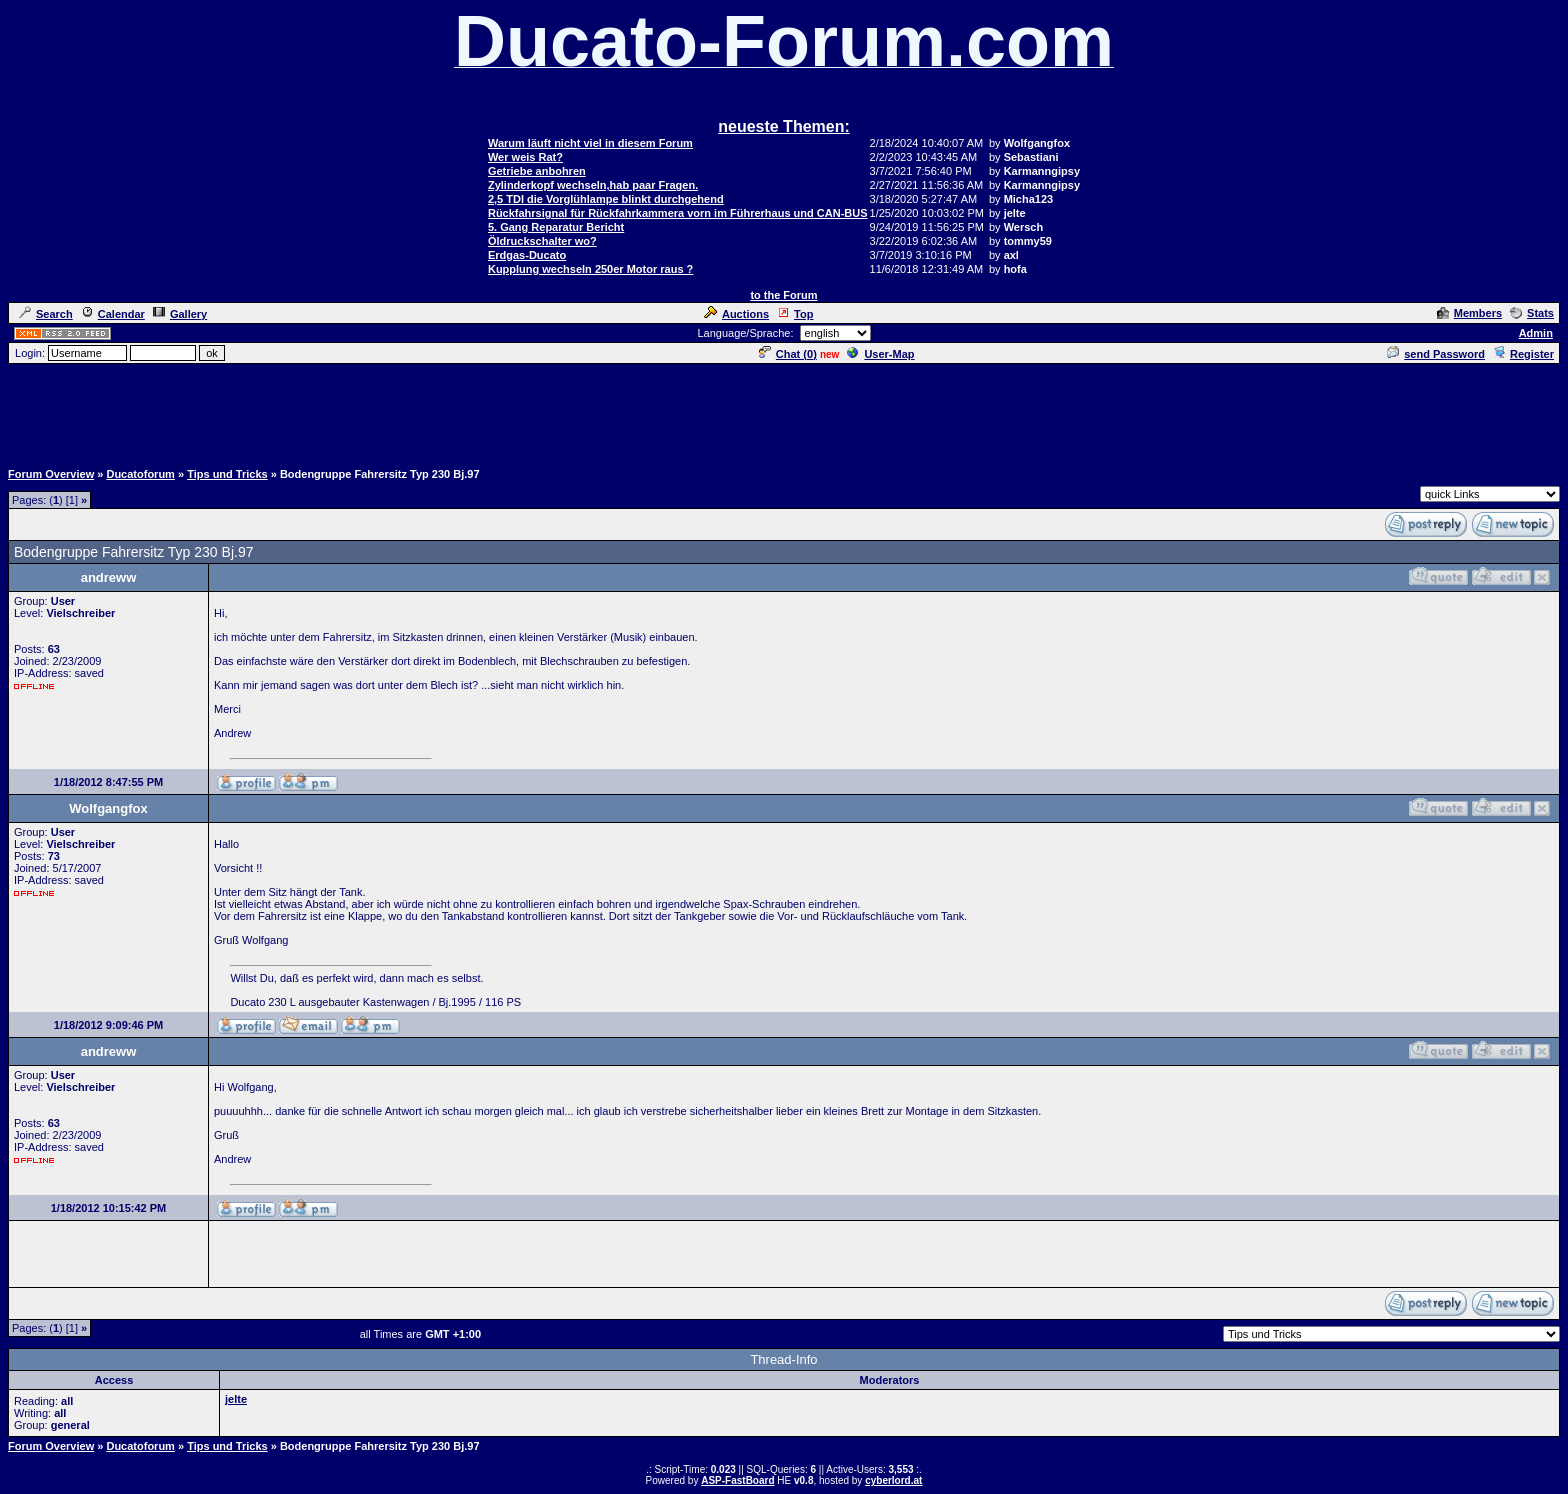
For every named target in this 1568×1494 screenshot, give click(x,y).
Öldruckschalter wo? (542, 241)
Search (46, 314)
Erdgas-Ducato (527, 255)
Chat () (788, 354)
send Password (1436, 354)
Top (795, 314)
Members (1469, 313)
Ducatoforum (140, 474)
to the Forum (783, 295)
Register (1523, 354)
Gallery (180, 314)
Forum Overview (51, 474)
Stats (1532, 313)
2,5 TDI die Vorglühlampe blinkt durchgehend (606, 199)
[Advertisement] (784, 411)
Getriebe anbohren (537, 171)
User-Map (880, 354)
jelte (236, 1399)
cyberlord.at (893, 1480)
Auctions (736, 314)
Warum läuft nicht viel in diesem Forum (590, 143)
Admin (1536, 333)
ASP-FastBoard (737, 1480)
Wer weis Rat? (525, 157)
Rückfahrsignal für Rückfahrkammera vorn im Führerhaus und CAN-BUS (678, 213)
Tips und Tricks (227, 474)
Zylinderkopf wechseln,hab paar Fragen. (593, 185)
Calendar (113, 314)
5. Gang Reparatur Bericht (556, 227)
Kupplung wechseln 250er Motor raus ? (590, 269)
